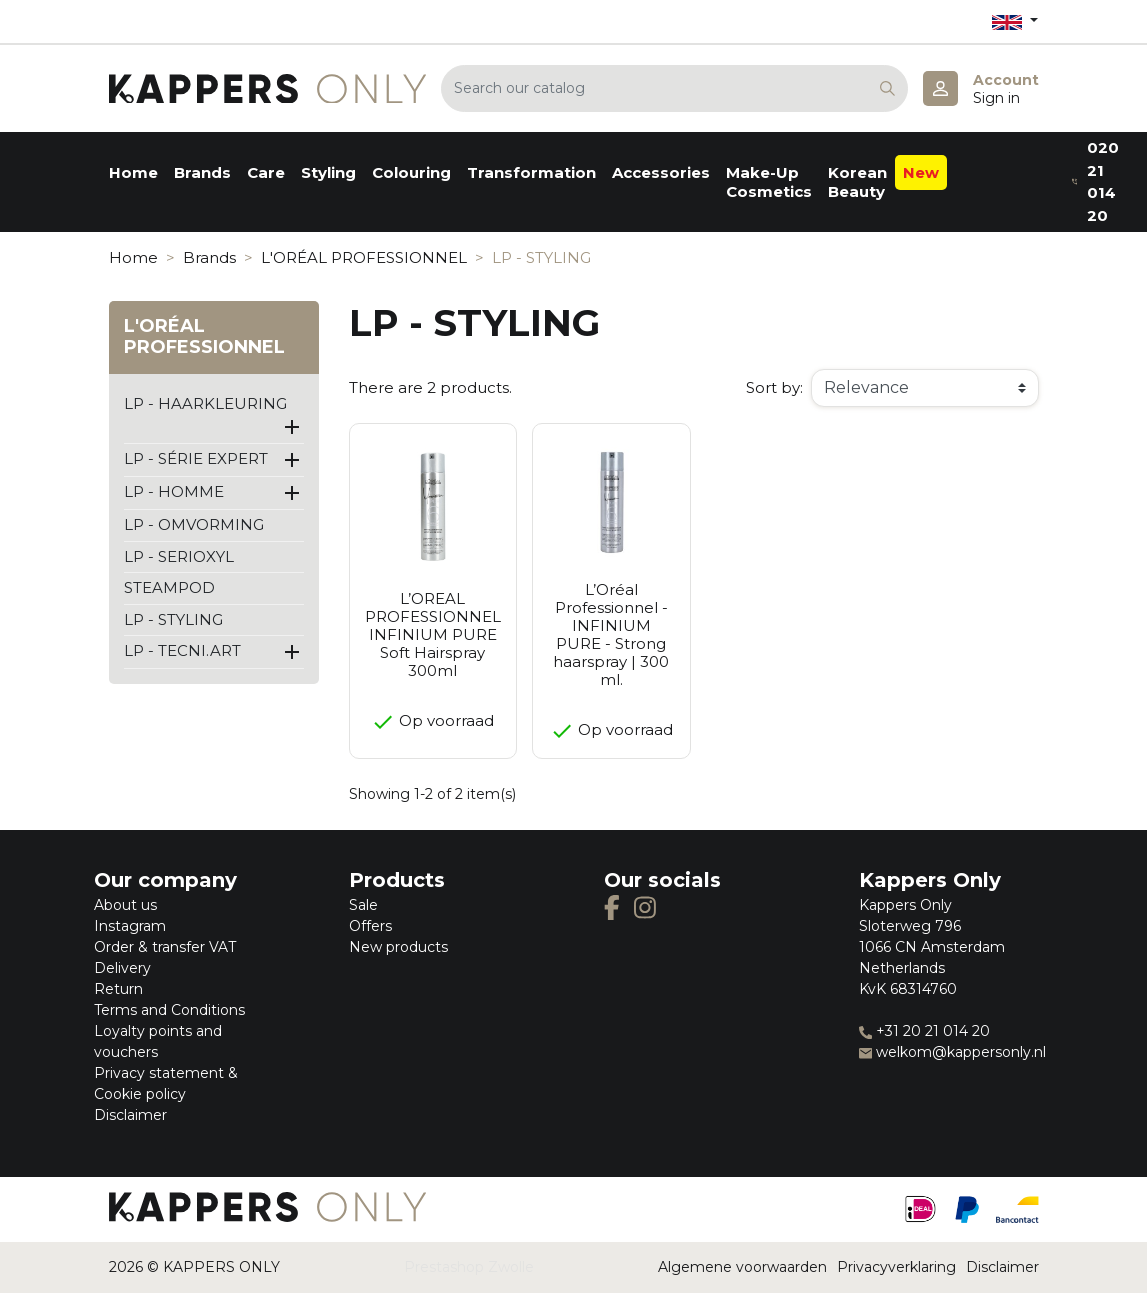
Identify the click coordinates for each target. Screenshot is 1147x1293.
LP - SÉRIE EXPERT (196, 458)
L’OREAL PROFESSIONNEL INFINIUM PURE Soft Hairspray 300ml (433, 634)
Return (118, 989)
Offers (370, 926)
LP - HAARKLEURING (205, 403)
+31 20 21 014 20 (924, 1031)
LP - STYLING (173, 619)
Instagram (130, 926)
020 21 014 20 (1096, 181)
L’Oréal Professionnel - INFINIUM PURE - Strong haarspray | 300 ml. (611, 634)
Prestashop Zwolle (469, 1267)
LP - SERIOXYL (179, 556)
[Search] (674, 88)
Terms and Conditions (169, 1010)
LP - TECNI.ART (182, 650)
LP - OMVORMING (194, 524)
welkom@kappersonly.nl (952, 1052)
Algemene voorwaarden (742, 1267)
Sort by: (774, 387)
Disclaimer (130, 1115)
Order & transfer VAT (165, 947)
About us (125, 905)
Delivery (122, 968)
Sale (363, 905)
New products (398, 947)
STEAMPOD (169, 587)
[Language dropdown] (1015, 21)
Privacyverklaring (896, 1267)
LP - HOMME (174, 491)
